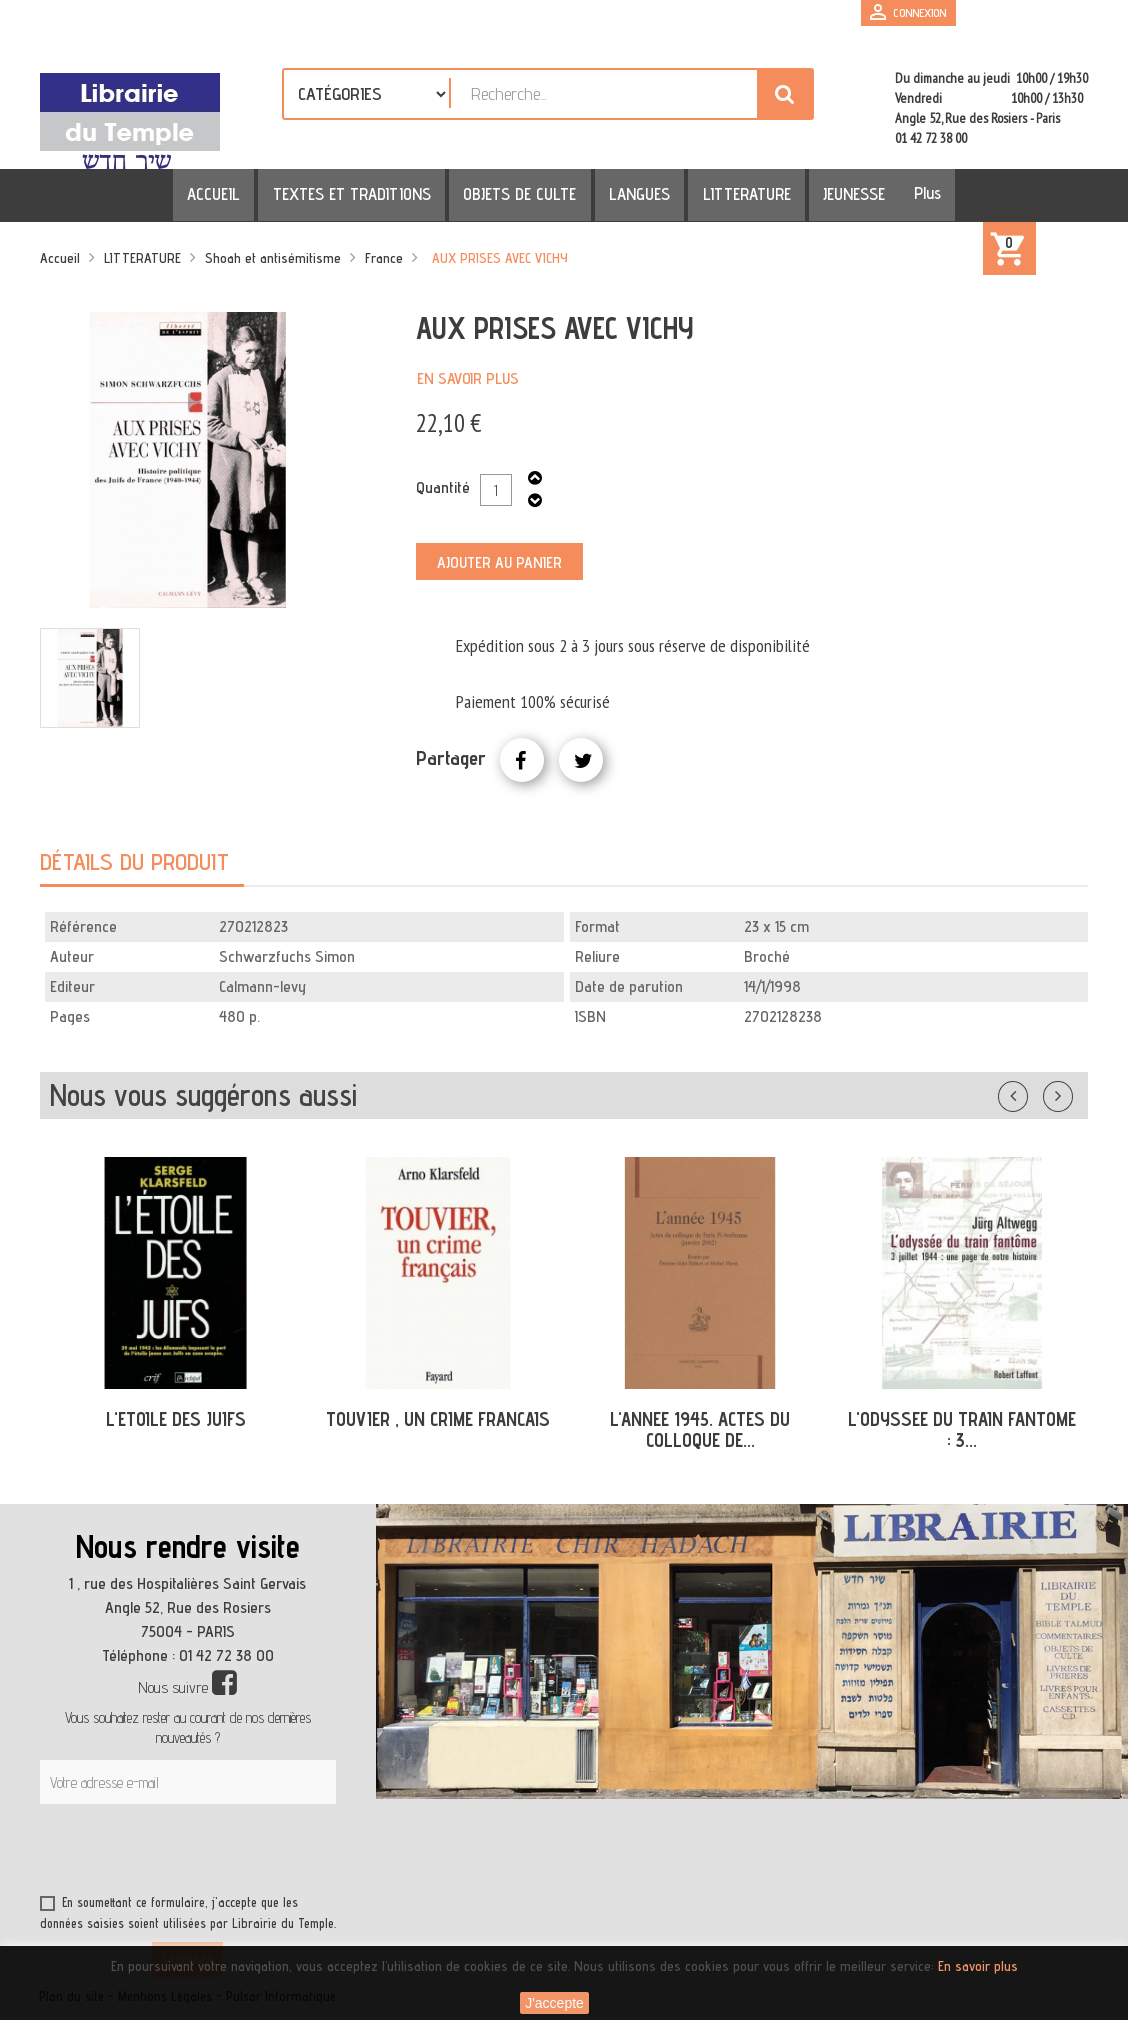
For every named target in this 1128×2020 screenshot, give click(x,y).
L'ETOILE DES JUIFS (176, 1419)
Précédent (1033, 1092)
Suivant (1071, 1092)
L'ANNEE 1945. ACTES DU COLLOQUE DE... (700, 1429)
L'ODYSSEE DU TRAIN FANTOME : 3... (962, 1429)
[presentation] (232, 1853)
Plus (901, 193)
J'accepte (554, 2003)
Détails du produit (134, 861)
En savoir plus (468, 378)
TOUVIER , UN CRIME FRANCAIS (438, 1419)
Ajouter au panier (499, 562)
